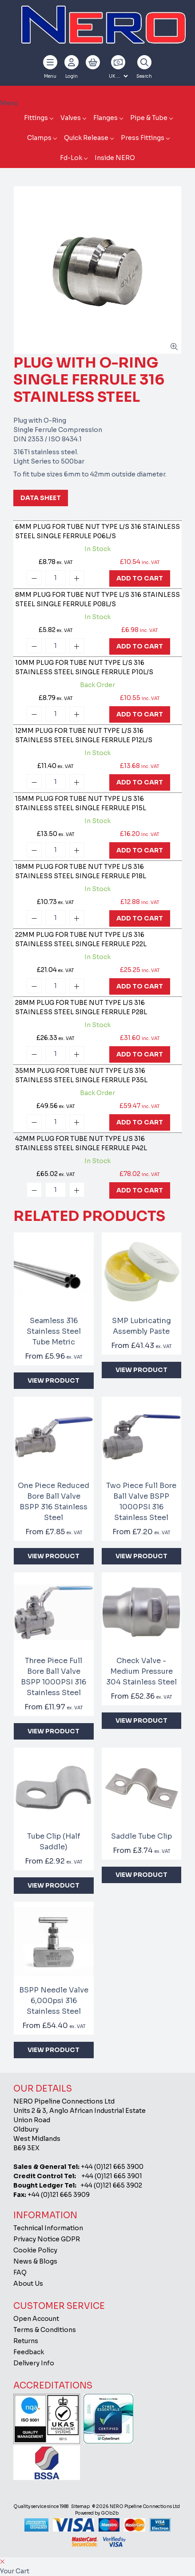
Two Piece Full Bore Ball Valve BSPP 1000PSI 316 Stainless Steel (141, 1501)
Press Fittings (142, 138)
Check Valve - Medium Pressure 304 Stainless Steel (141, 1671)
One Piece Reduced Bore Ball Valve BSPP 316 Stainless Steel (53, 1501)
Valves (70, 118)
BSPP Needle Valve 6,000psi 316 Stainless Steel (53, 2000)
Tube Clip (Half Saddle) (53, 1842)
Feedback (28, 2352)
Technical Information (48, 2228)
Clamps (39, 138)
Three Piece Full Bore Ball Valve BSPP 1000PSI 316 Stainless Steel (53, 1676)
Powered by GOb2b (97, 2513)
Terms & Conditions (44, 2330)
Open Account (36, 2319)
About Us (28, 2284)
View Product (54, 1380)
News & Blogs (35, 2261)
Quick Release (86, 138)
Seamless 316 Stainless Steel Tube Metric (54, 1331)
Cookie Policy (35, 2250)
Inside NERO (115, 158)
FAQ (20, 2272)
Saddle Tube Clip (141, 1836)
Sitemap (80, 2506)
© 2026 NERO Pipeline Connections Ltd (136, 2506)
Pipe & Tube (148, 118)
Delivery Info (33, 2363)
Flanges (105, 118)
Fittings (36, 118)
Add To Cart (139, 578)
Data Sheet (40, 498)
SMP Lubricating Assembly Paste (141, 1326)
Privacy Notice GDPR (46, 2239)
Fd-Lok (71, 158)
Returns (25, 2341)
